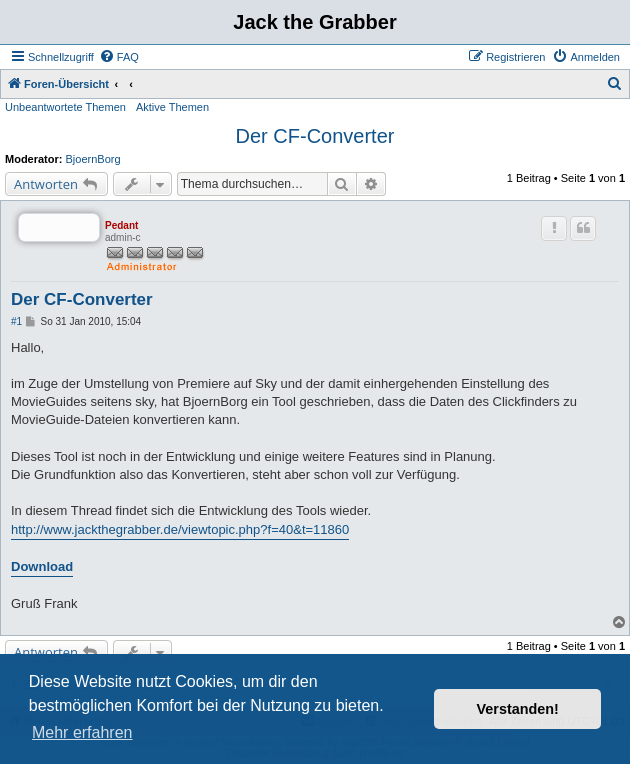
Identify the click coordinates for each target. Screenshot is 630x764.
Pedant (121, 225)
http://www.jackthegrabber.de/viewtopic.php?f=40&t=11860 (180, 529)
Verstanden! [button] (518, 709)
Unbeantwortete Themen (65, 107)
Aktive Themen (172, 107)
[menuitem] (119, 57)
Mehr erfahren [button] (82, 732)
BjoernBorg (93, 159)
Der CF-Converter (315, 136)
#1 (16, 321)
